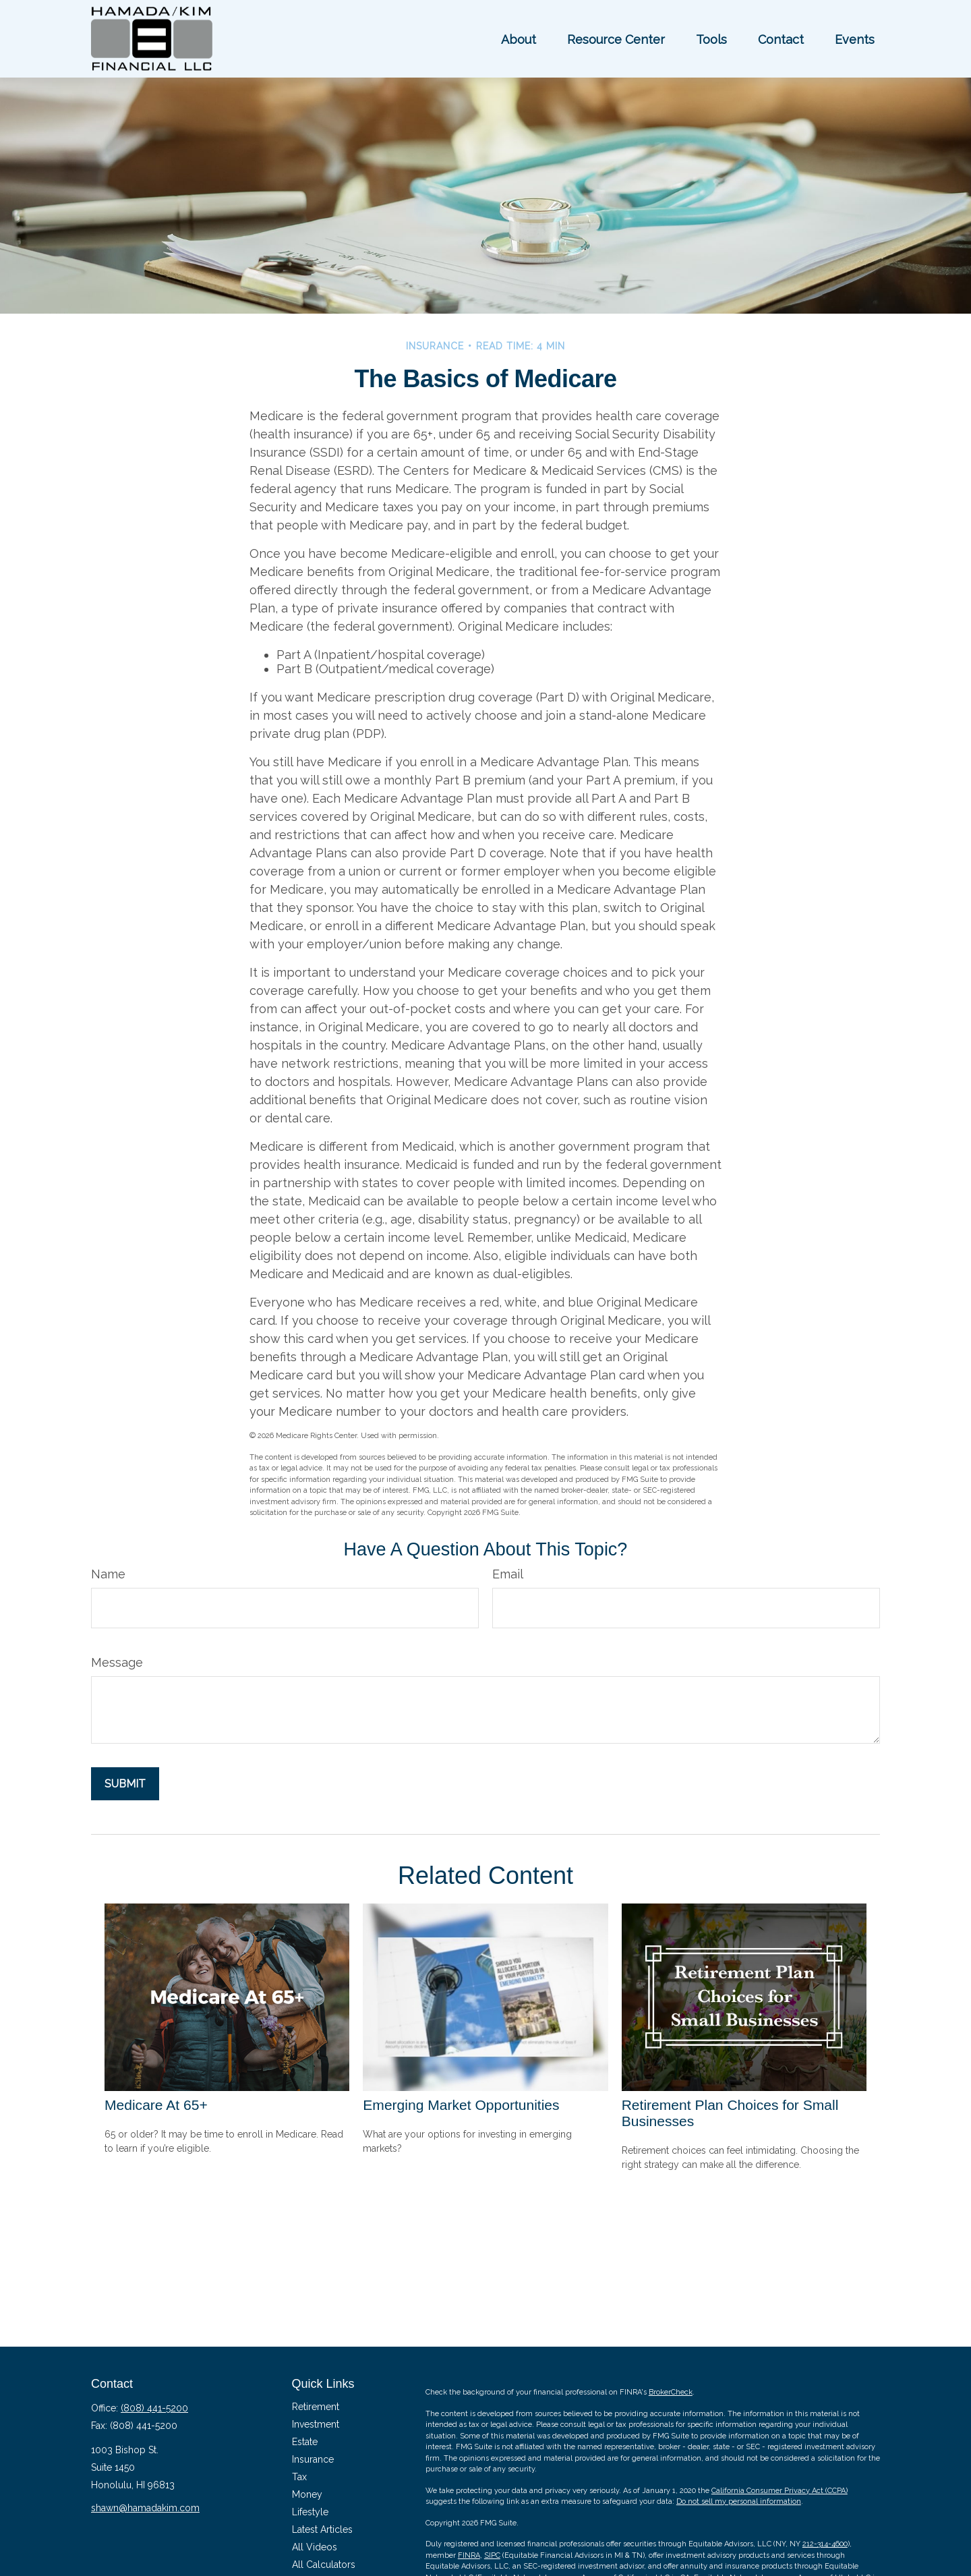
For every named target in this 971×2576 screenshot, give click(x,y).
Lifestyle (310, 2512)
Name (108, 1574)
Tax (299, 2476)
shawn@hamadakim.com (145, 2507)
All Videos (314, 2547)
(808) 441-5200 (154, 2408)
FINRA (469, 2555)
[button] (518, 39)
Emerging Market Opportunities (461, 2105)
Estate (305, 2441)
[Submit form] (125, 1783)
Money (307, 2494)
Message (117, 1662)
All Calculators (323, 2564)
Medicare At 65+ (156, 2105)
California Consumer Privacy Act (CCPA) (779, 2490)
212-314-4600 (825, 2544)
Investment (315, 2424)
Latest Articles (322, 2529)
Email (507, 1574)
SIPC (492, 2555)
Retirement (315, 2406)
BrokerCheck (671, 2392)
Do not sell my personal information (738, 2501)
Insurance (313, 2459)
